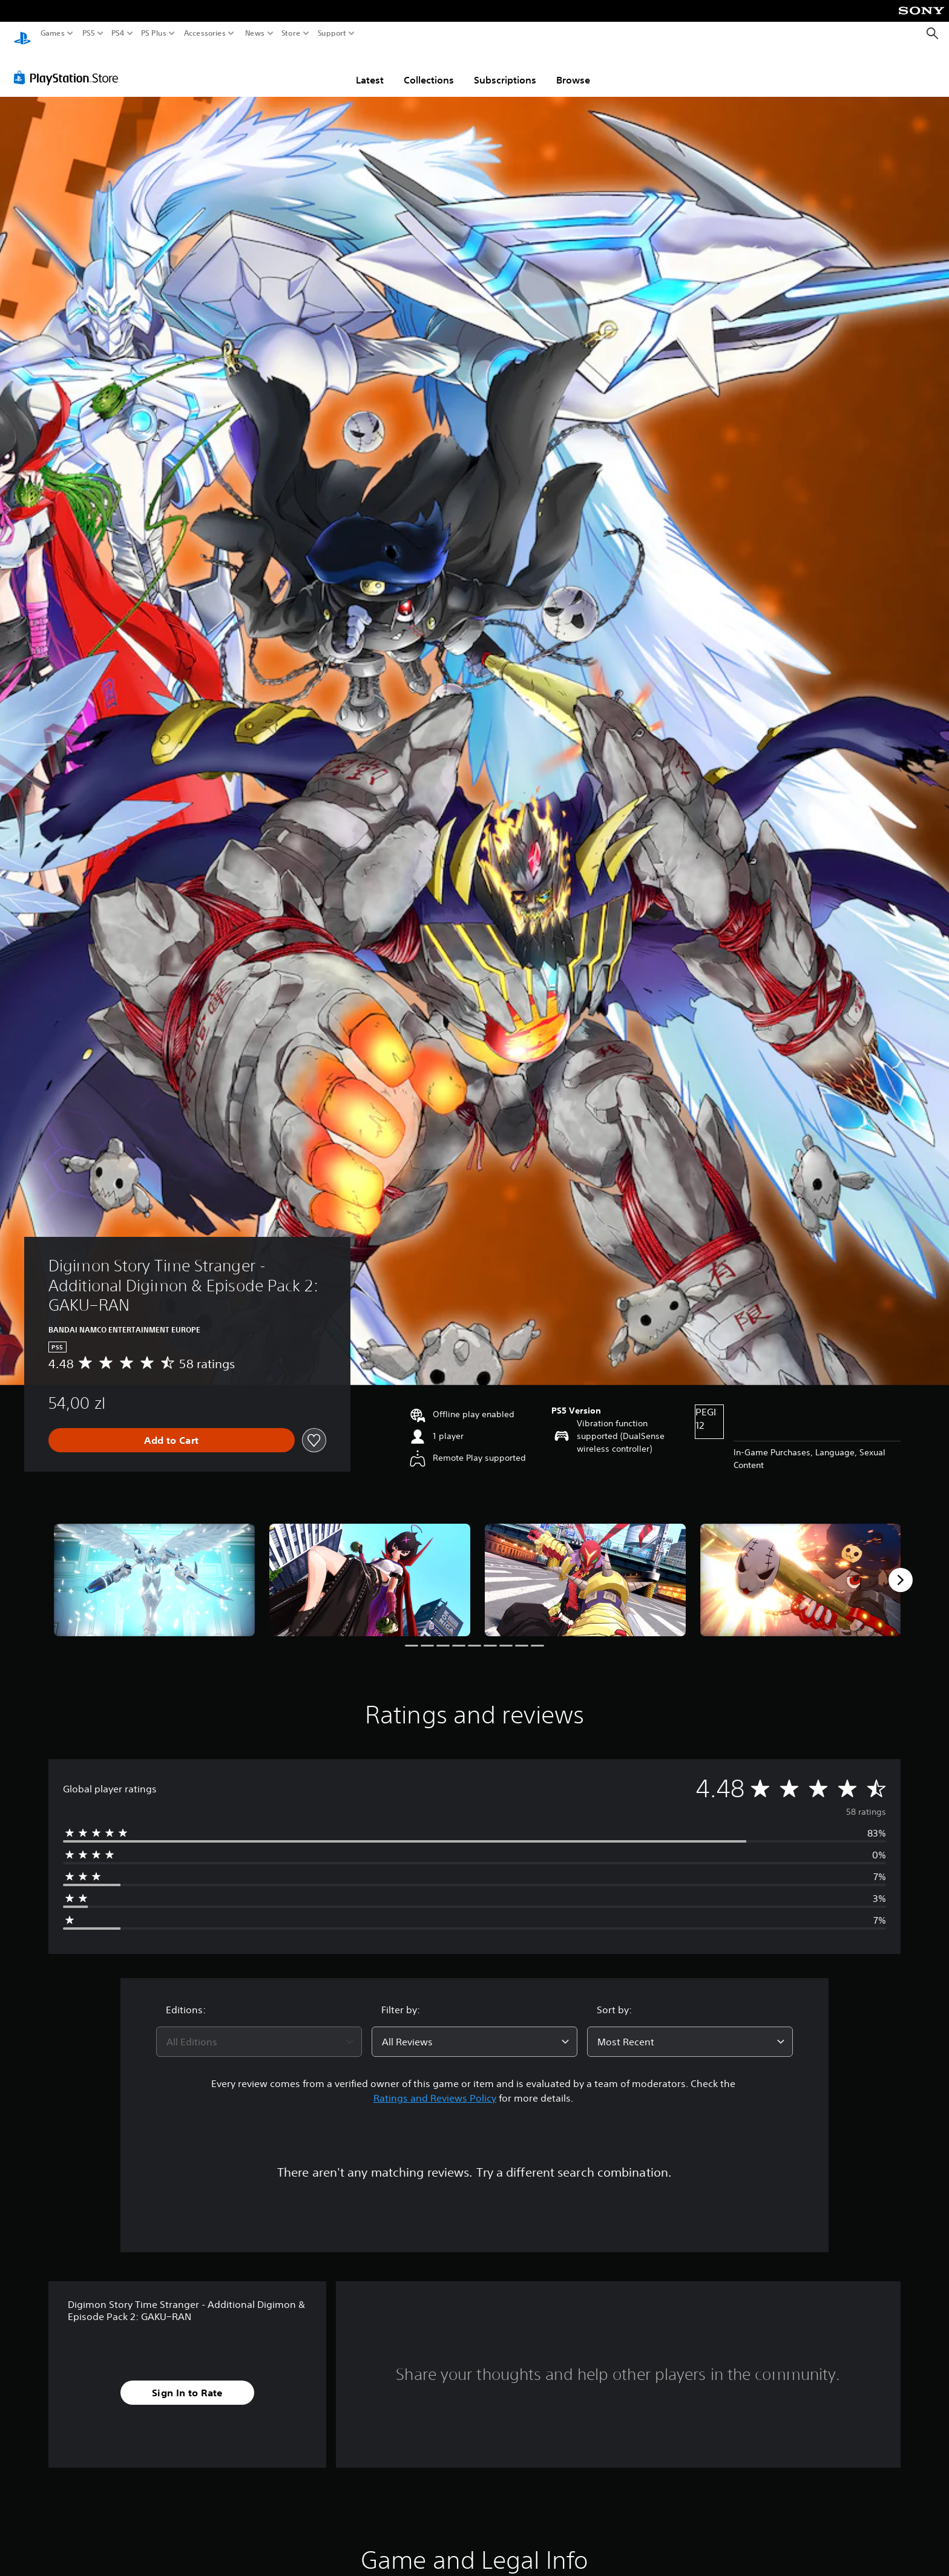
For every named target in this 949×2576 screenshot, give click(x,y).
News (254, 33)
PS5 (88, 33)
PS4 (118, 33)
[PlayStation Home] (22, 33)
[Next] (900, 1568)
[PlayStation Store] (69, 66)
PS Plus (153, 33)
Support (332, 33)
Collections (429, 68)
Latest (370, 68)
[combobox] (259, 2030)
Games (53, 33)
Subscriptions (505, 68)
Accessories (205, 33)
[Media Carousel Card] (154, 1568)
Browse (573, 68)
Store (291, 33)
